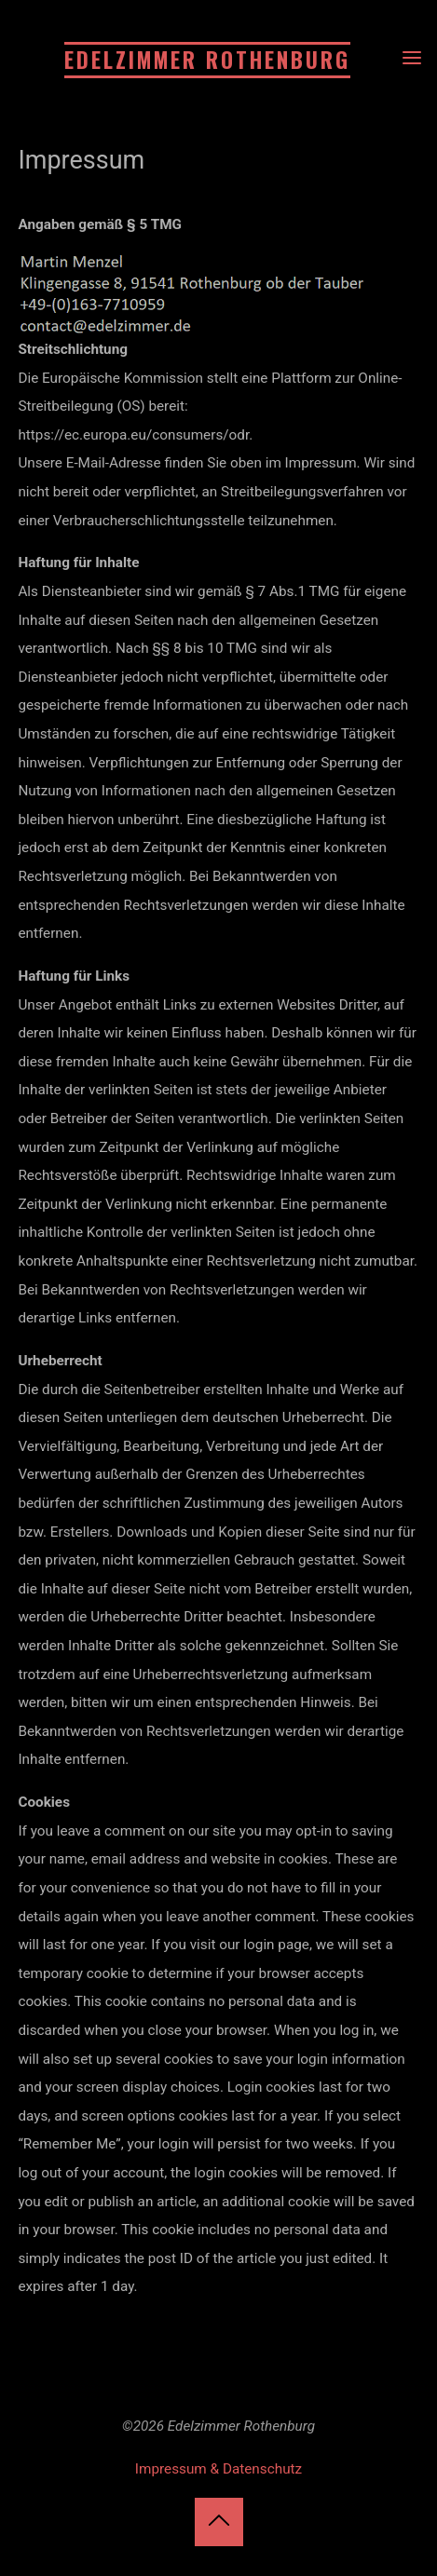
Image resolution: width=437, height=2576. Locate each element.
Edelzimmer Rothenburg (207, 59)
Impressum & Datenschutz (218, 2469)
